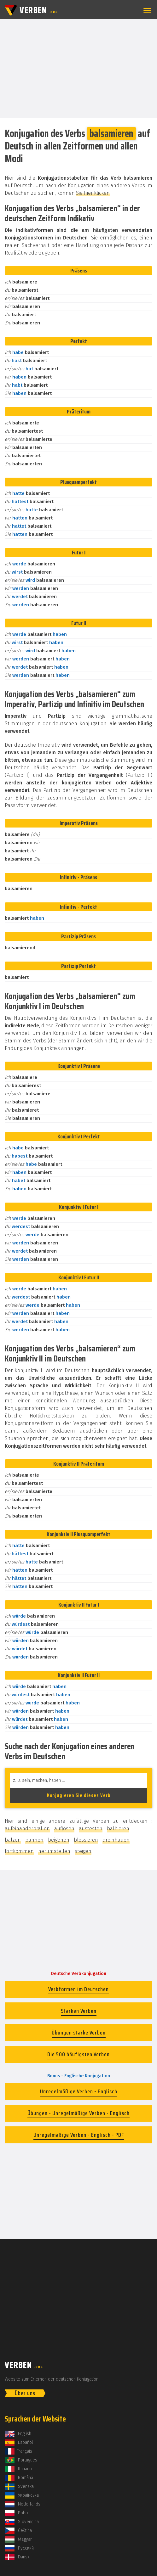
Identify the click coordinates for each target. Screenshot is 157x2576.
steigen (83, 1851)
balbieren (118, 1829)
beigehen (58, 1840)
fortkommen (19, 1851)
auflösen (64, 1829)
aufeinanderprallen (27, 1829)
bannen (34, 1840)
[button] (146, 10)
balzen (13, 1840)
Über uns (25, 2393)
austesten (90, 1829)
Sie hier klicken (93, 193)
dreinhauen (116, 1840)
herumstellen (54, 1851)
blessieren (86, 1840)
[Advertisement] (78, 68)
